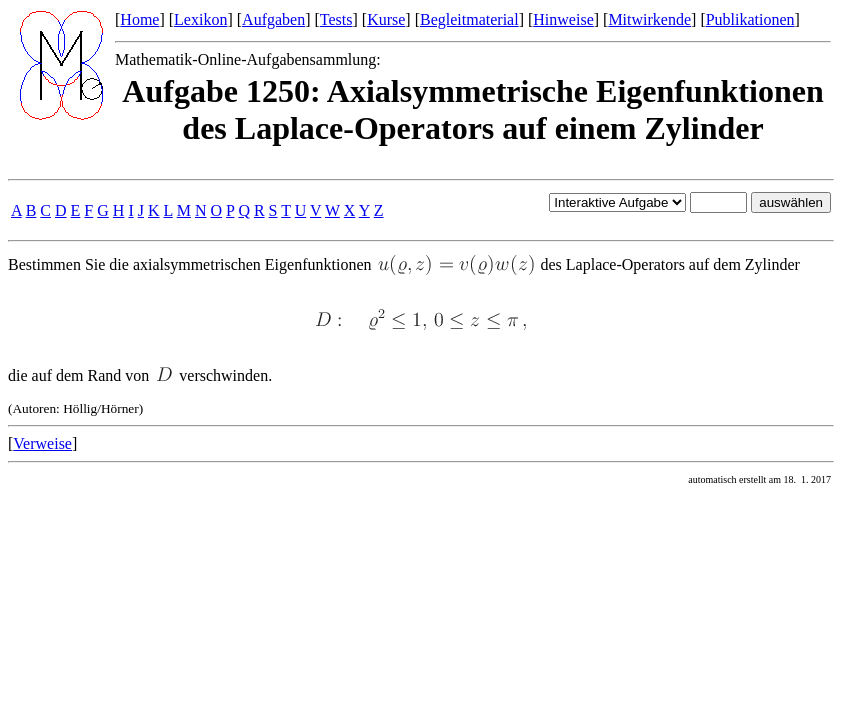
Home (139, 19)
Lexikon (200, 19)
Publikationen (750, 19)
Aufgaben (273, 19)
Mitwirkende (649, 19)
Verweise (42, 443)
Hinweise (563, 19)
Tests (336, 19)
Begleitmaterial (469, 19)
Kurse (386, 19)
